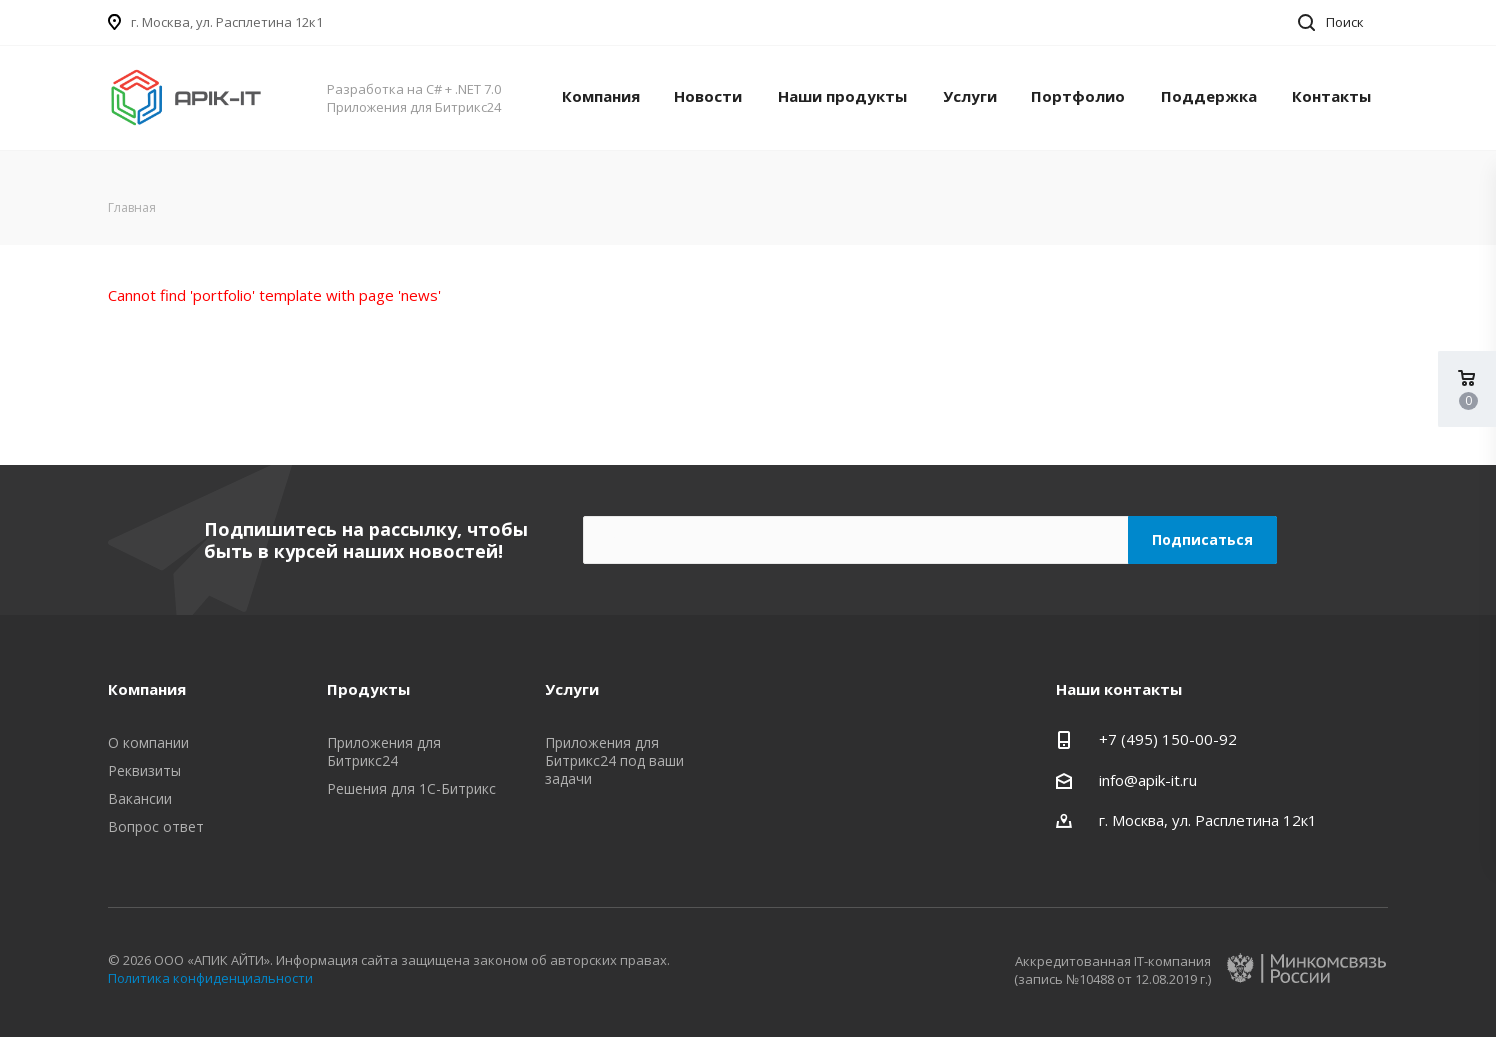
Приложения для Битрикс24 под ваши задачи (614, 760)
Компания (601, 96)
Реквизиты (144, 770)
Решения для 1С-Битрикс (411, 788)
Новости (708, 96)
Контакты (1331, 96)
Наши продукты (842, 96)
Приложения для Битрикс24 (384, 751)
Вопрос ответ (156, 826)
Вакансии (140, 798)
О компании (148, 742)
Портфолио (1078, 96)
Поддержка (1209, 96)
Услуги (970, 96)
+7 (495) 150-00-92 (1168, 739)
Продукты (368, 689)
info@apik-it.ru (1148, 780)
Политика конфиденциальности (210, 978)
